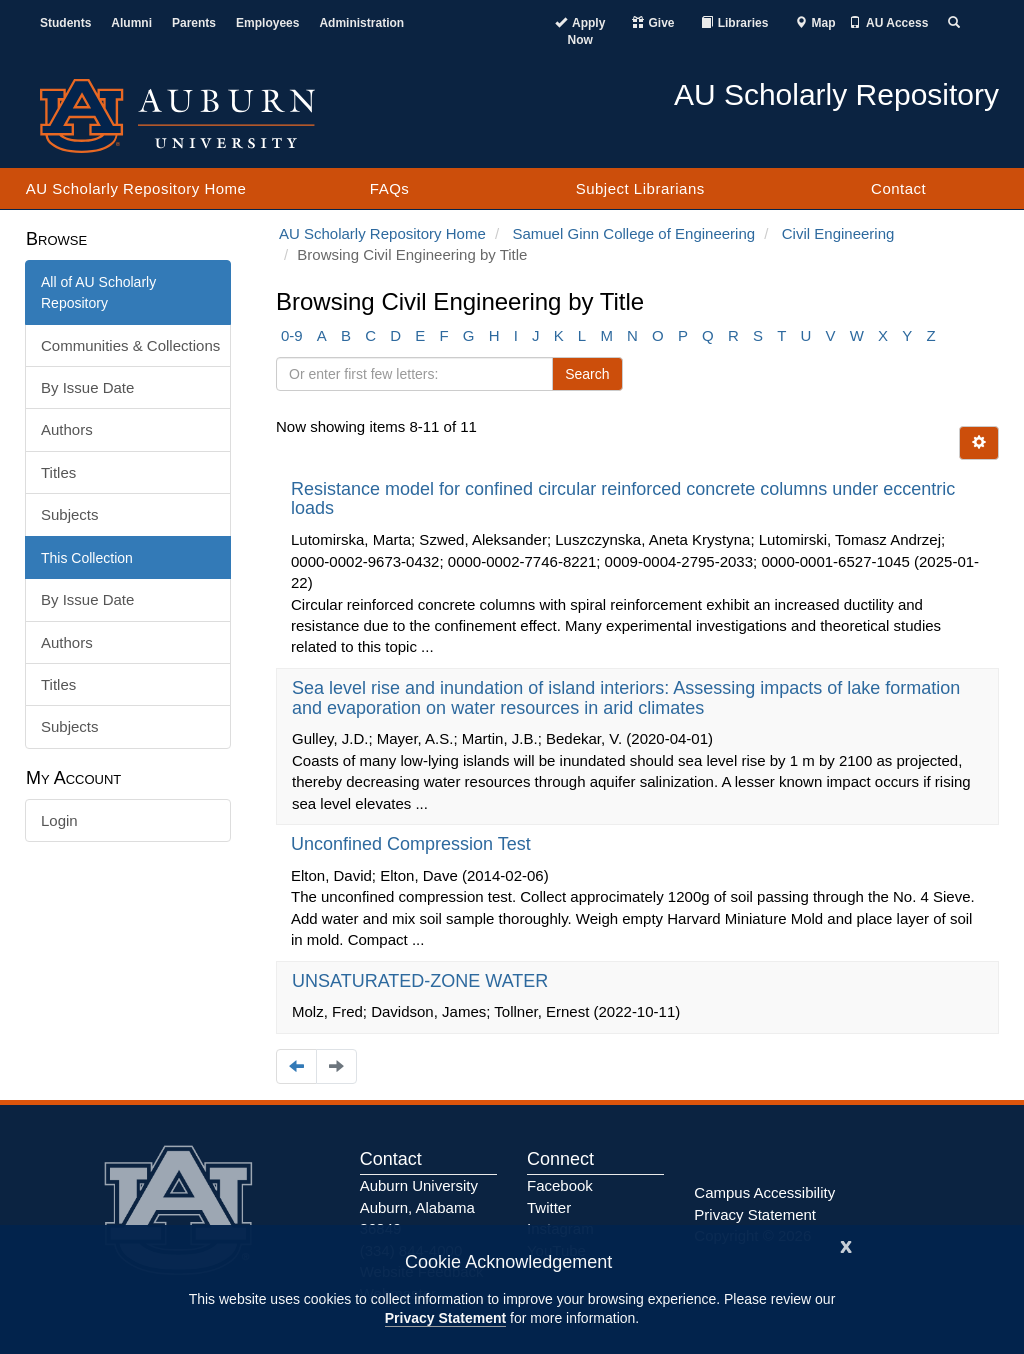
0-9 (292, 335)
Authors (67, 429)
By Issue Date (87, 387)
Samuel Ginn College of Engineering (633, 233)
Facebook (560, 1185)
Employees (267, 23)
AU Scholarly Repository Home (136, 188)
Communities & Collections (130, 345)
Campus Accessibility (764, 1192)
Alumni (131, 23)
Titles (58, 472)
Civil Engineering (838, 233)
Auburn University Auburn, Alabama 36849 (419, 1207)
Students (65, 23)
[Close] (846, 1244)
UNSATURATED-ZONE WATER (422, 981)
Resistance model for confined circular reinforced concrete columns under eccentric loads (623, 499)
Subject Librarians (640, 188)
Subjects (70, 514)
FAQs (390, 188)
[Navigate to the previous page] (296, 1066)
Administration (361, 23)
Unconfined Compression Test (413, 844)
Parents (194, 23)
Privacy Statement (445, 1318)
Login (59, 820)
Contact (898, 188)
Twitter (549, 1207)
